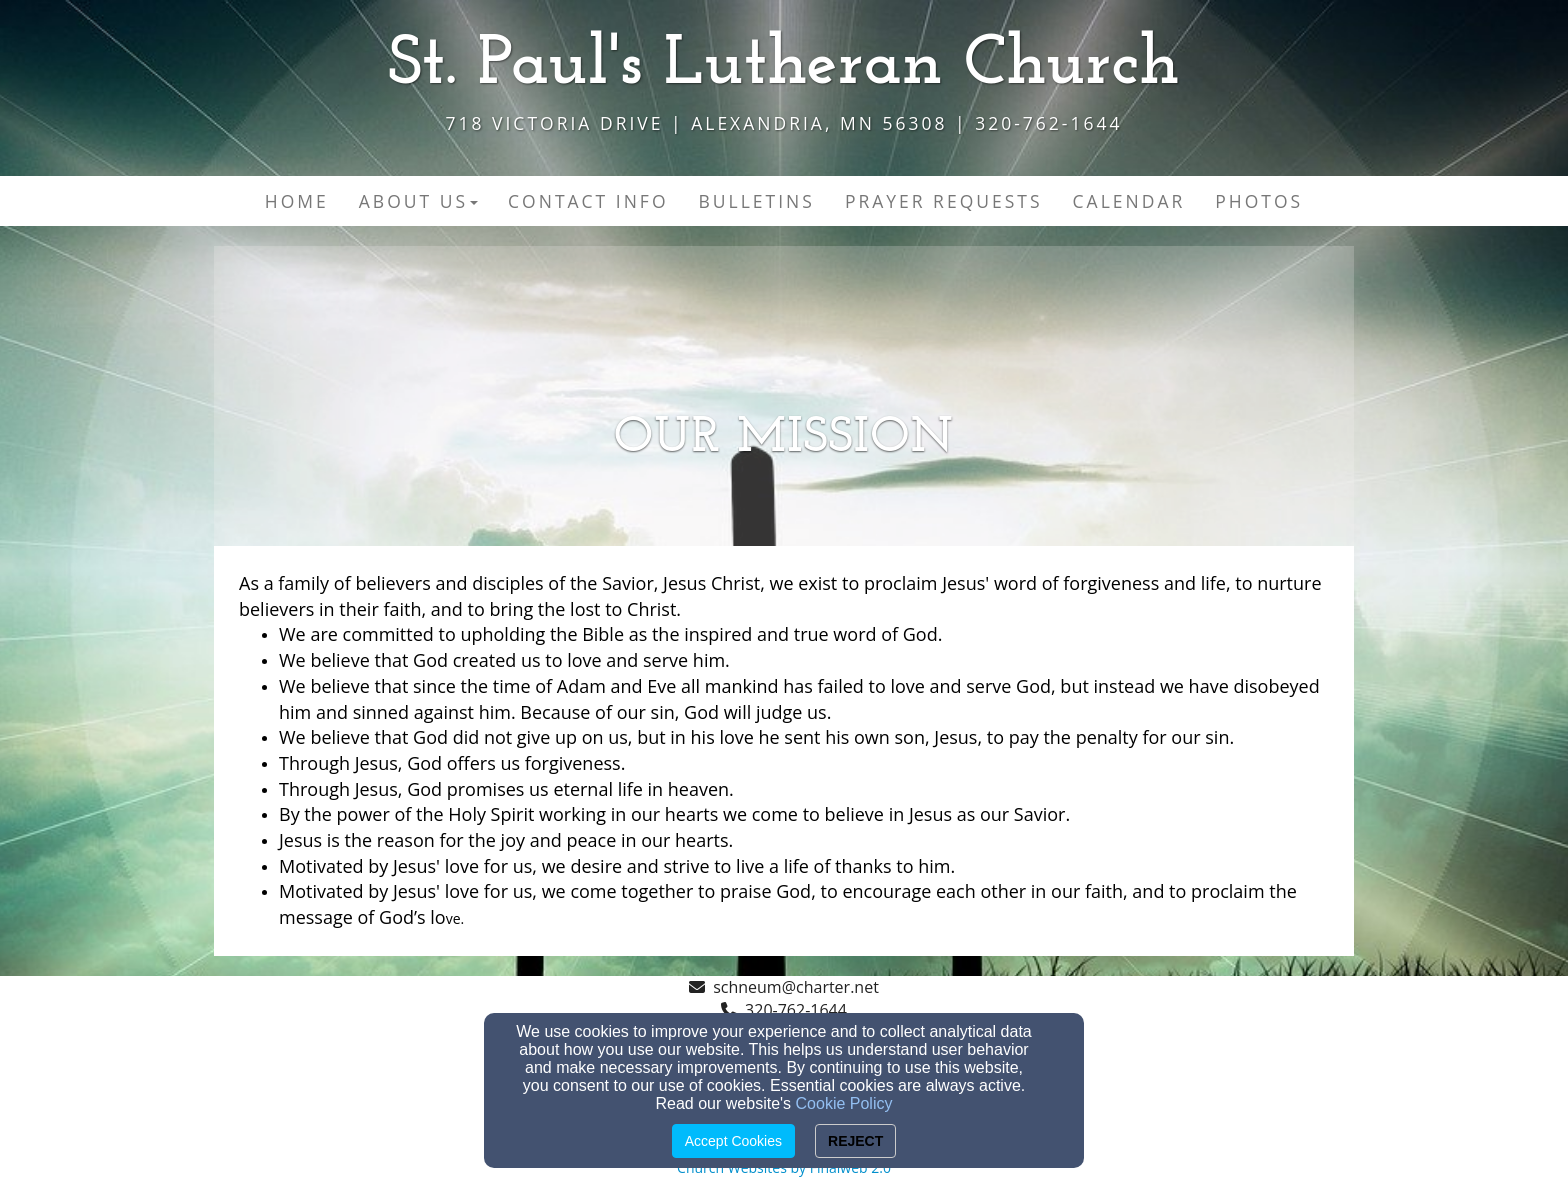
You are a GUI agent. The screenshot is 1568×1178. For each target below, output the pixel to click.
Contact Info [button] (588, 201)
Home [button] (297, 201)
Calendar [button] (1129, 201)
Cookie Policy (844, 1103)
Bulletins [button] (757, 201)
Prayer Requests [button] (944, 201)
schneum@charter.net (796, 987)
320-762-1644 (796, 1010)
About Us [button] (418, 201)
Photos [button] (1259, 201)
